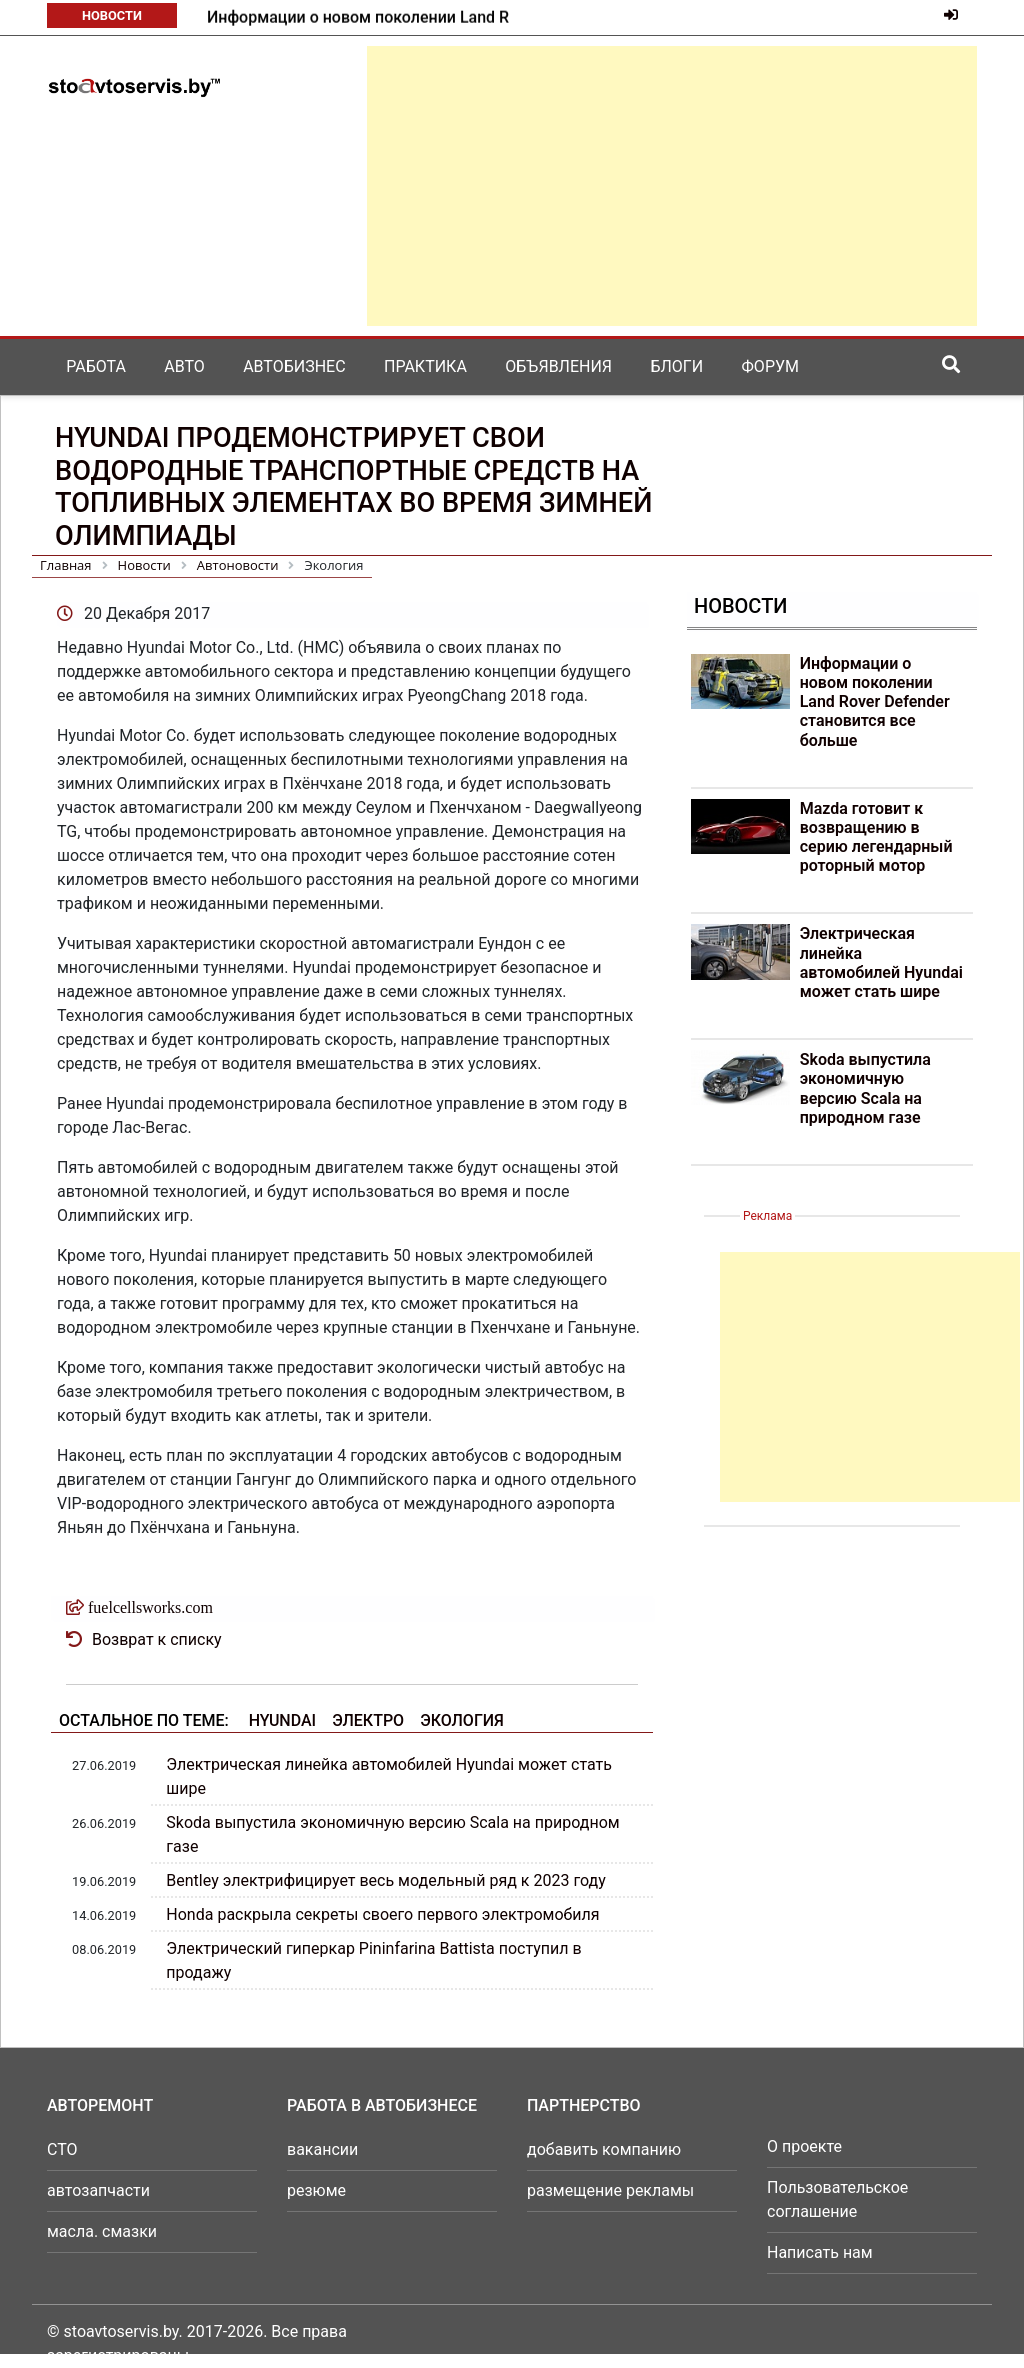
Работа (96, 366)
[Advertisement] (672, 186)
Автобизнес (294, 366)
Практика (425, 366)
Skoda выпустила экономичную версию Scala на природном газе (865, 1088)
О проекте (804, 2146)
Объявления (558, 366)
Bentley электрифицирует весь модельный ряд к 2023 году (385, 1880)
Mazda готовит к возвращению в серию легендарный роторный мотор (876, 837)
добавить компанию (604, 2149)
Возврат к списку (157, 1639)
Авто (184, 366)
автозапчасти (98, 2190)
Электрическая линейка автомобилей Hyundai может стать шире (881, 962)
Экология (462, 1720)
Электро (368, 1720)
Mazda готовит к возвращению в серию (356, 17)
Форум (770, 366)
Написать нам (820, 2252)
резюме (316, 2190)
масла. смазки (102, 2231)
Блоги (676, 366)
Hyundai (282, 1720)
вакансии (322, 2149)
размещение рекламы (610, 2190)
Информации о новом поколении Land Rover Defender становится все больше (875, 702)
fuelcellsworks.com (150, 1607)
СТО (62, 2149)
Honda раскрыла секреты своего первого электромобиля (382, 1914)
